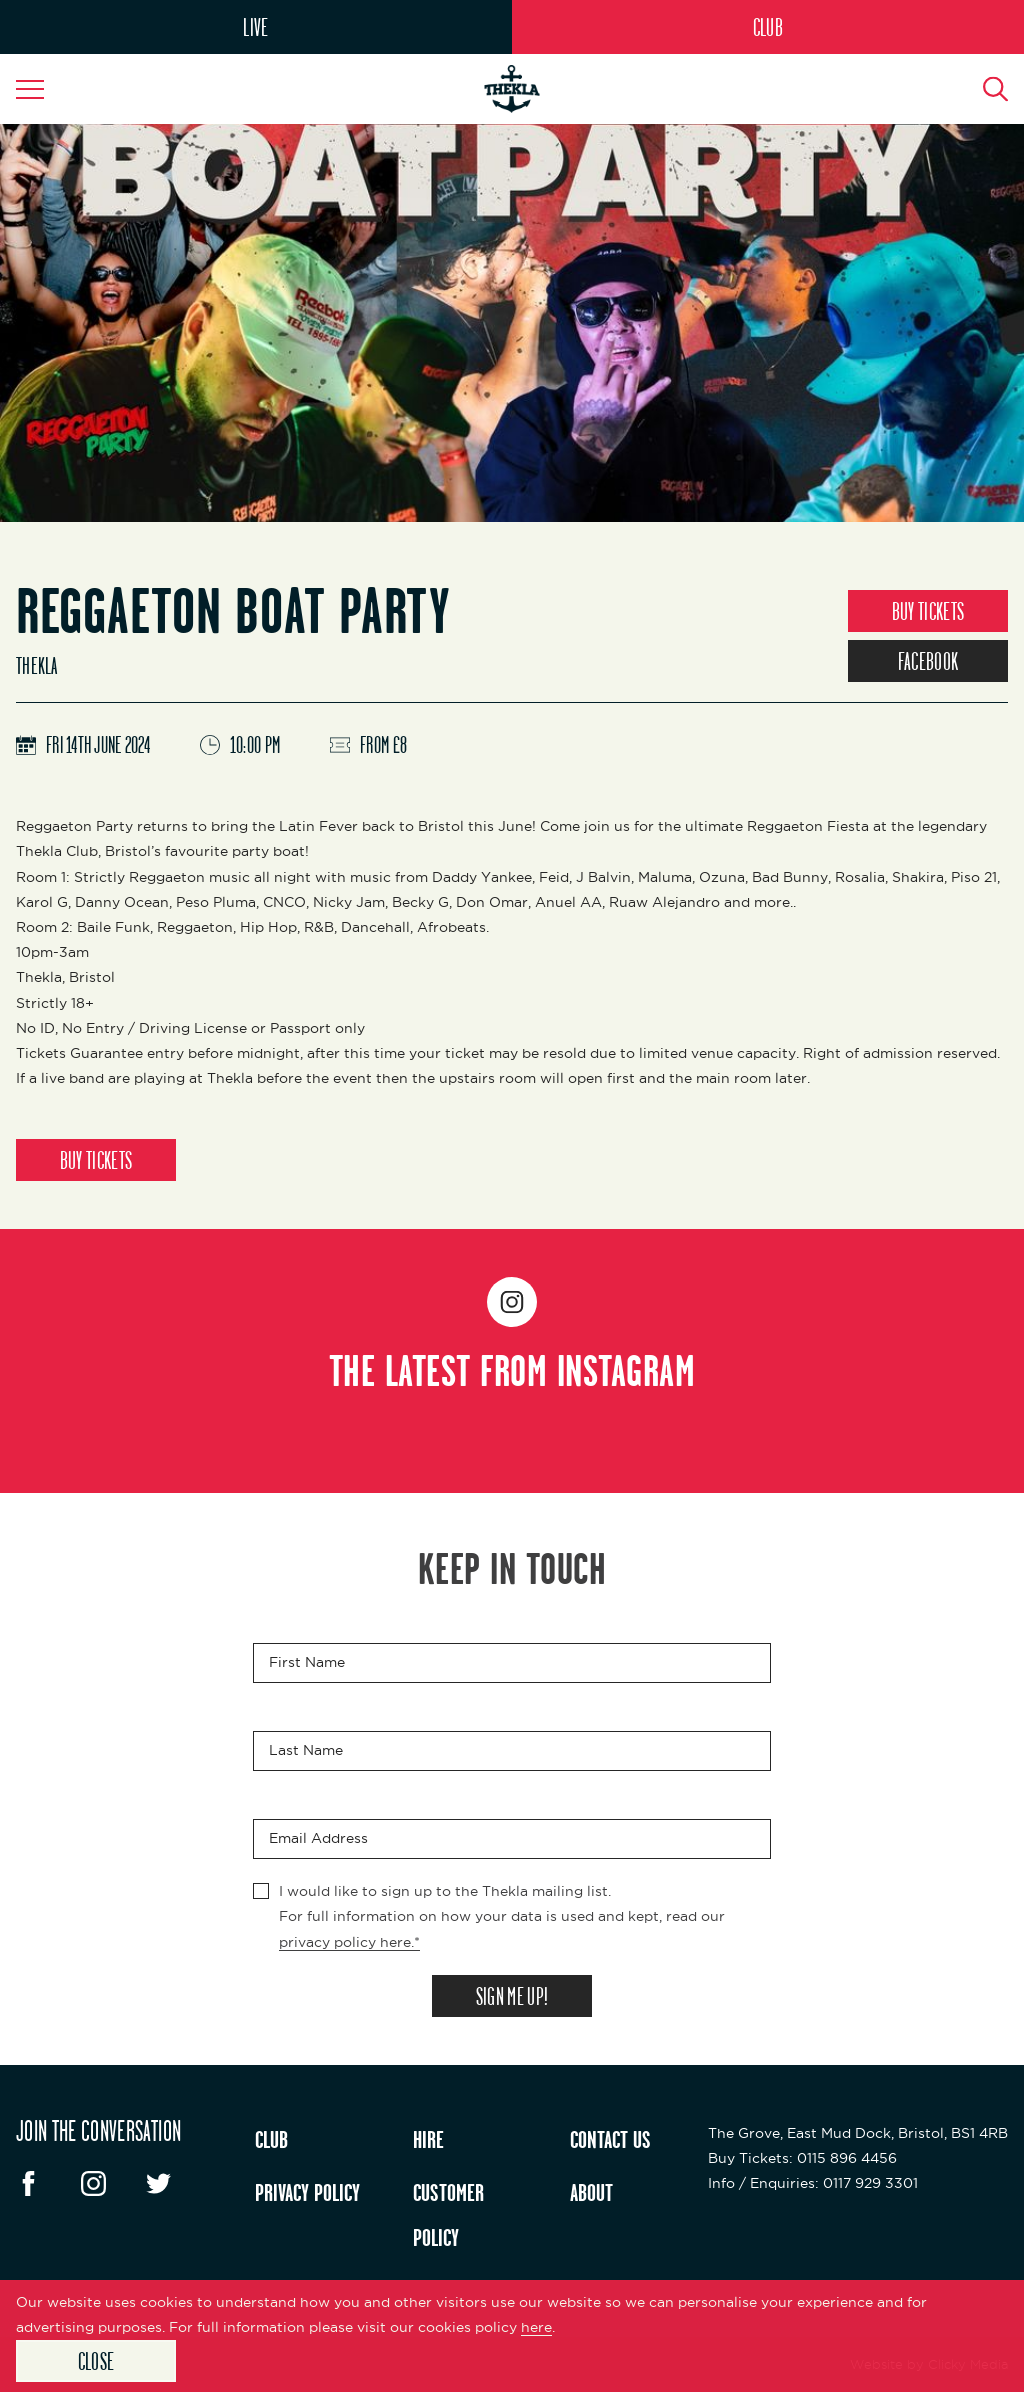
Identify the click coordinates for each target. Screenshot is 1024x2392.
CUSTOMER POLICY (448, 2214)
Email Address (318, 1839)
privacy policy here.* (349, 1942)
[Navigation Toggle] (40, 89)
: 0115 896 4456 (802, 2158)
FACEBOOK (928, 661)
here (536, 2327)
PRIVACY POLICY (307, 2192)
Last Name (306, 1751)
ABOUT (591, 2192)
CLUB (768, 27)
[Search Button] (984, 89)
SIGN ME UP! (512, 1996)
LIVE (255, 27)
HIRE (428, 2139)
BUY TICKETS (928, 611)
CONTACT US (610, 2139)
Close (96, 2361)
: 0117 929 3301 (813, 2183)
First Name (307, 1663)
